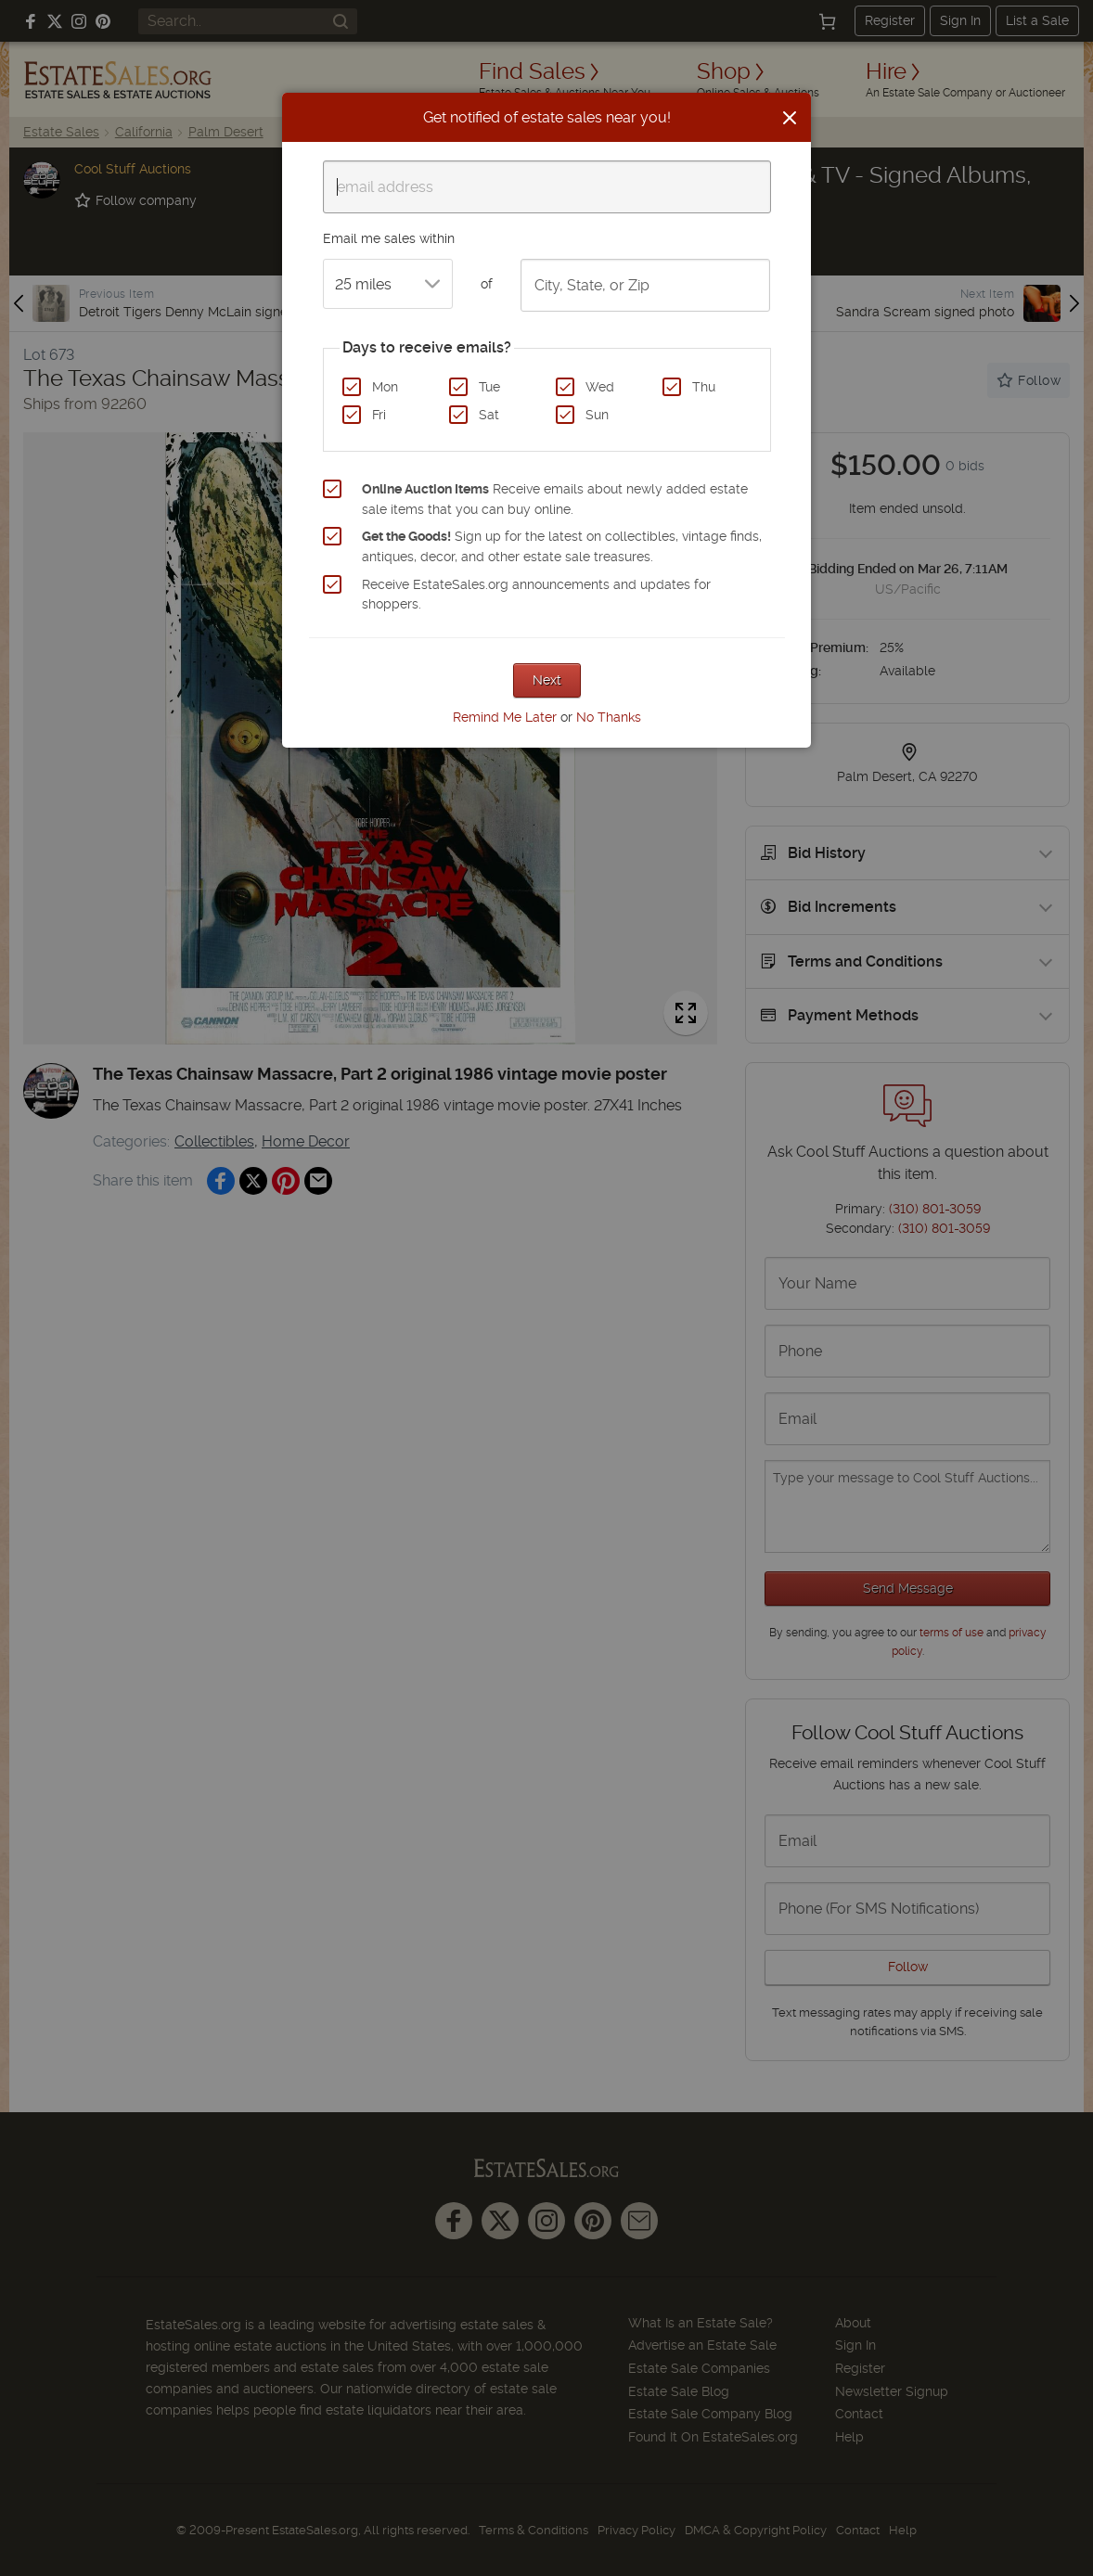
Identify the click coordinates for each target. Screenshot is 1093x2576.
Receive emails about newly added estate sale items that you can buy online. (555, 499)
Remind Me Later (505, 717)
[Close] (789, 118)
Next (547, 680)
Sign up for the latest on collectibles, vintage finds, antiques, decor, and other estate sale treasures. (562, 546)
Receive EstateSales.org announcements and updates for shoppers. (536, 594)
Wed (599, 386)
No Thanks (608, 717)
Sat (489, 414)
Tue (489, 386)
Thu (703, 386)
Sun (597, 414)
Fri (379, 414)
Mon (385, 386)
